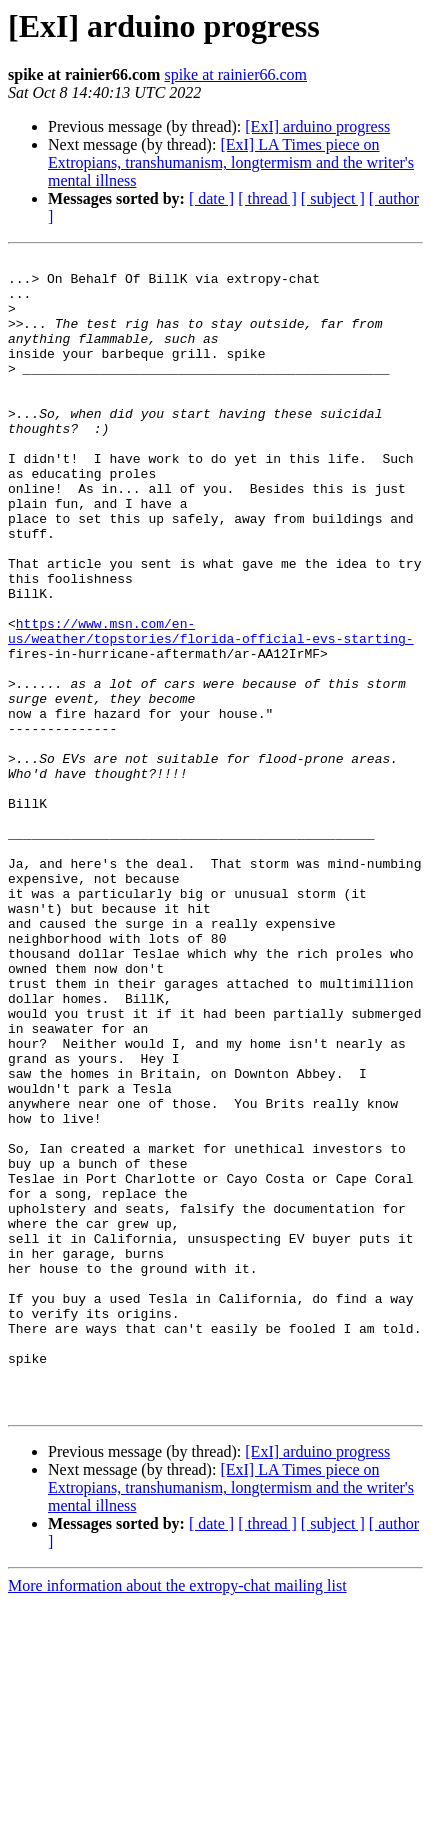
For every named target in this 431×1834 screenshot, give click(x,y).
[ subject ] (333, 198)
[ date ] (211, 198)
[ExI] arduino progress (317, 126)
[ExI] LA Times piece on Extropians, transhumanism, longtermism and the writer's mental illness (231, 162)
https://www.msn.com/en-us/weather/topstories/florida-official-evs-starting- (211, 707)
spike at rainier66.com (235, 74)
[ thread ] (267, 198)
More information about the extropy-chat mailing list (177, 1816)
